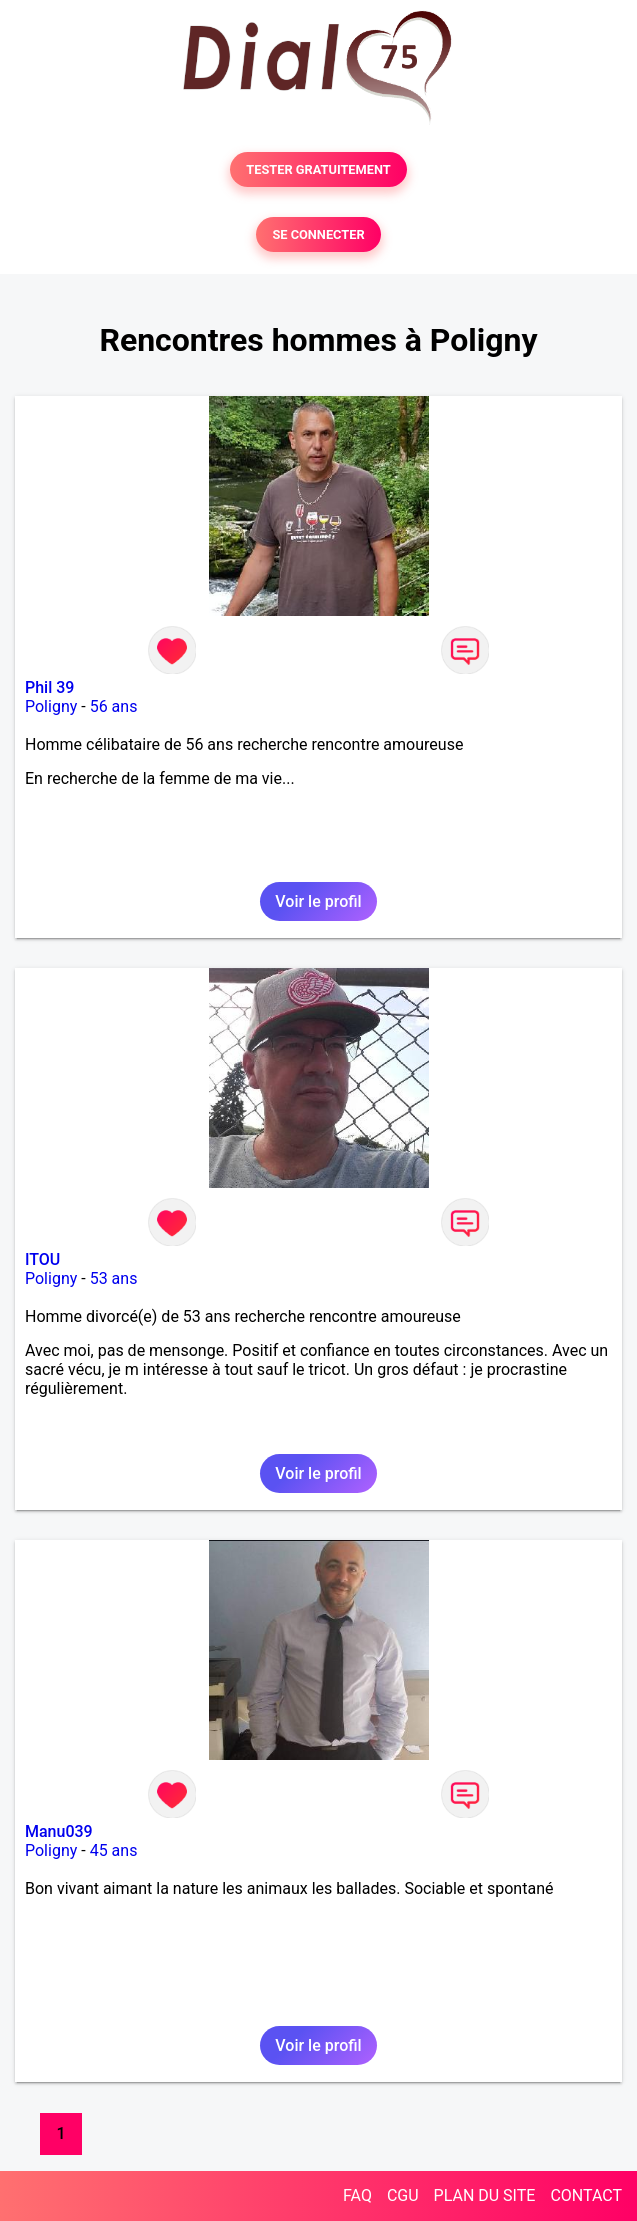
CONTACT (586, 2195)
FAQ (357, 2195)
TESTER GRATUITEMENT (318, 169)
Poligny (51, 706)
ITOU (42, 1259)
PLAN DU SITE (485, 2195)
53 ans (114, 1278)
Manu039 (59, 1831)
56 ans (114, 706)
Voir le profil (318, 901)
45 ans (114, 1850)
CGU (403, 2195)
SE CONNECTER (318, 234)
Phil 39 (49, 687)
